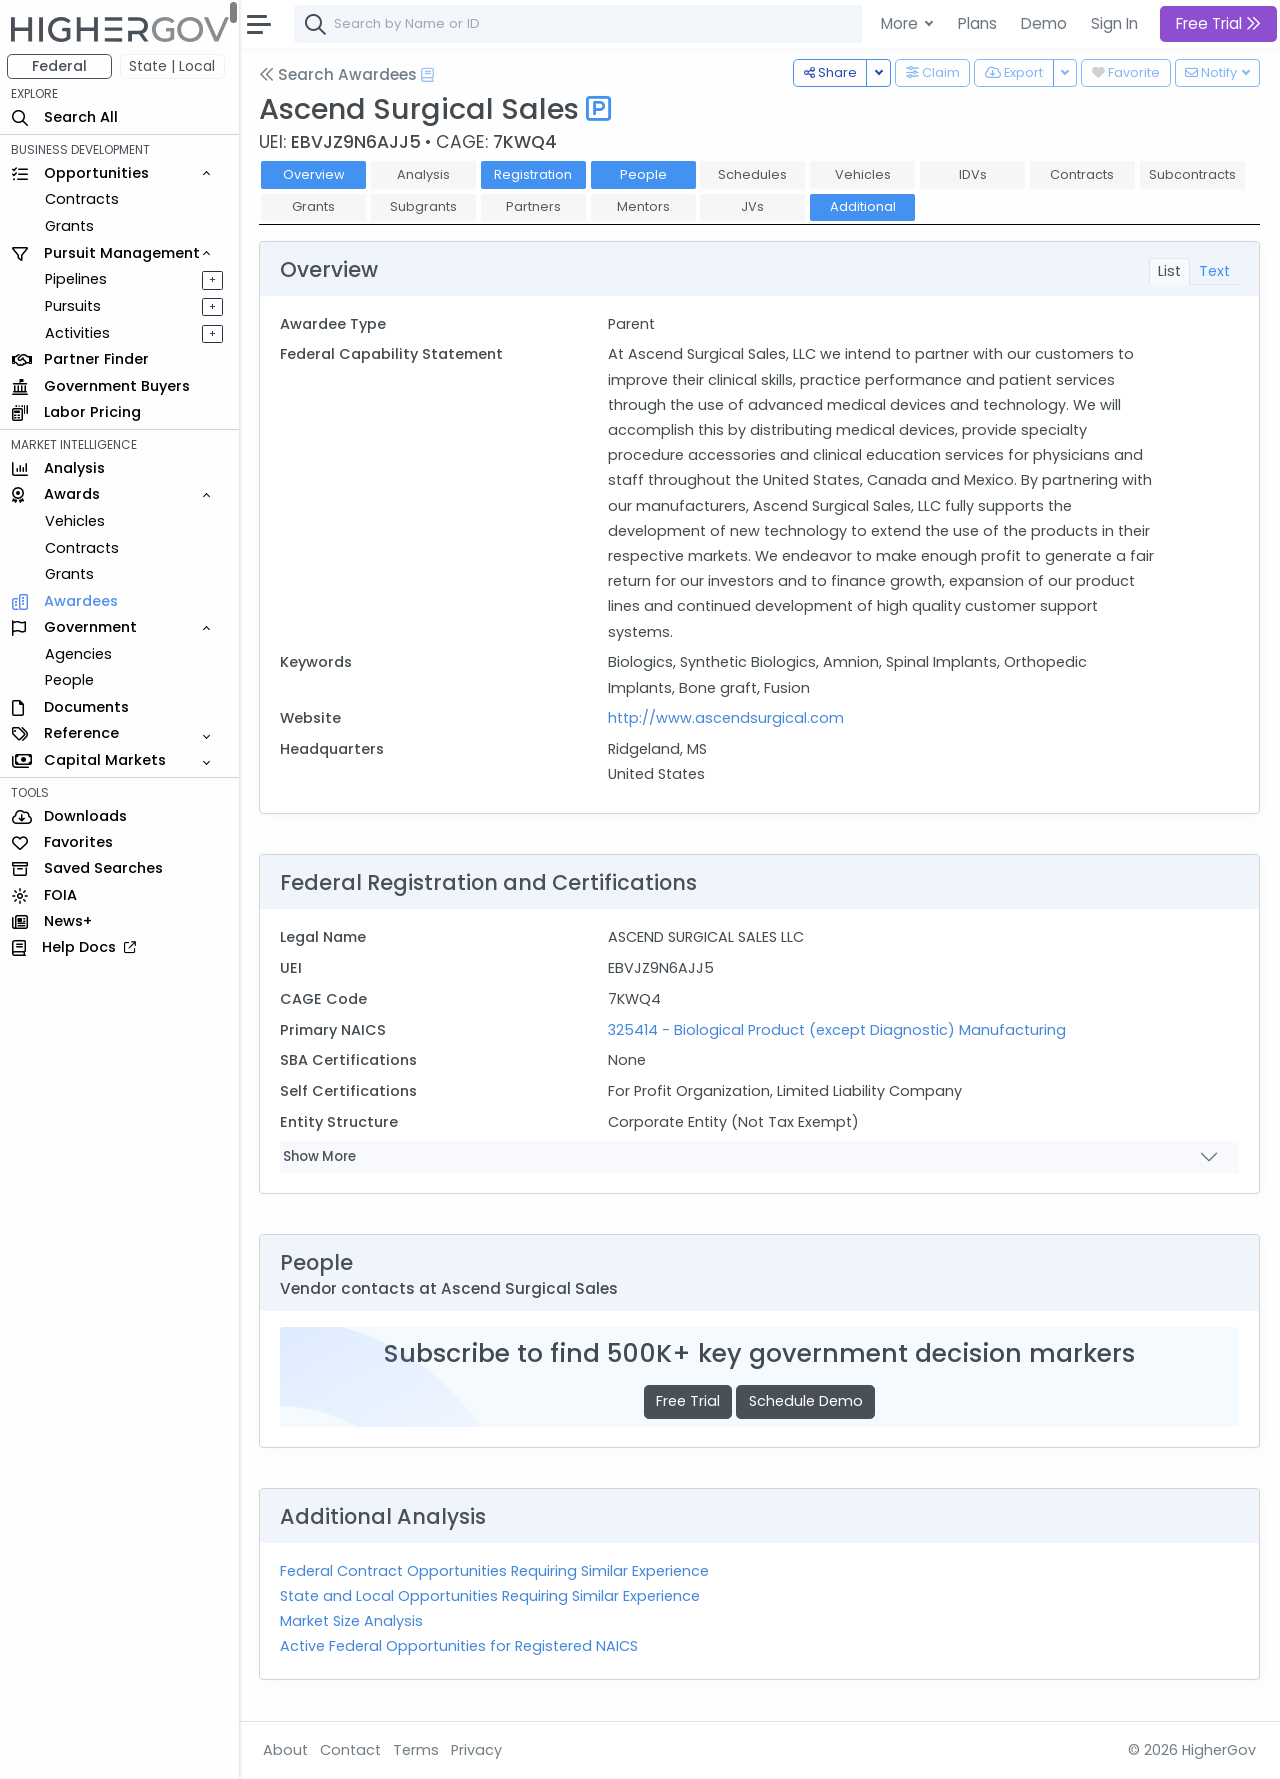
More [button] (901, 23)
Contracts (83, 199)
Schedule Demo (806, 1401)
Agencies (79, 654)
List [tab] (1169, 271)
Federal (60, 66)
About (286, 1750)
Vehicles (76, 521)
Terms (417, 1750)
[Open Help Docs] (428, 75)
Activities (78, 333)
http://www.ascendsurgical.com (726, 718)
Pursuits (74, 306)
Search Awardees (339, 74)
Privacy (477, 1750)
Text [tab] (1214, 271)
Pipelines (77, 279)
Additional (864, 206)
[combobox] (595, 24)
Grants (70, 226)
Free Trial (689, 1401)
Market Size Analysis (352, 1621)
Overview (315, 174)
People (70, 680)
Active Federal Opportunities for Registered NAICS (460, 1646)
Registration (534, 174)
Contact (351, 1750)
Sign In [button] (1114, 23)
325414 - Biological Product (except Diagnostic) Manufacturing (837, 1030)
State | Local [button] (174, 66)
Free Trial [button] (1218, 23)
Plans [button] (977, 23)
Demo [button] (1044, 23)
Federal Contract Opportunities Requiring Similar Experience (495, 1571)
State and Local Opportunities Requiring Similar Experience (491, 1596)
